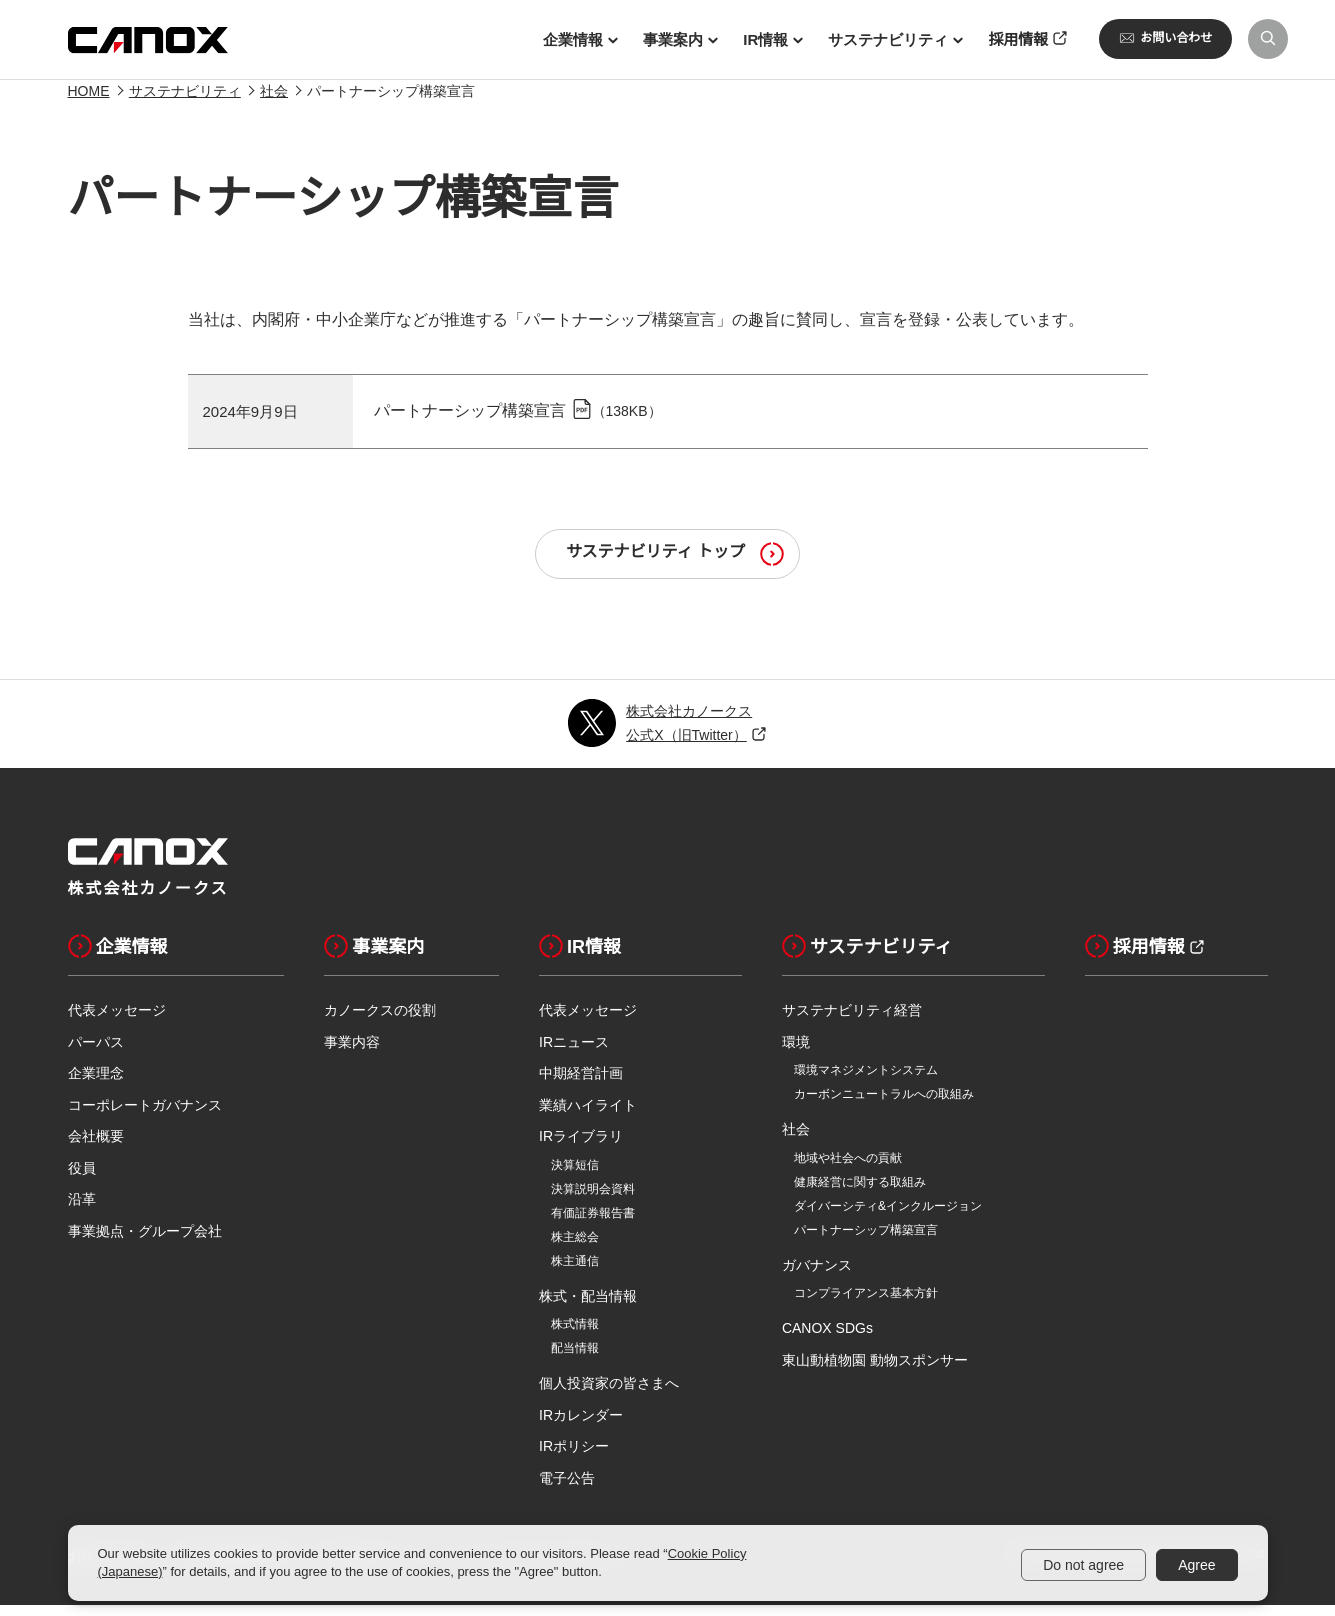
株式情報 (575, 1335)
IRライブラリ (581, 1147)
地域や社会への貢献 (848, 1169)
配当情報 (575, 1359)
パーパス (96, 1053)
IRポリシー (574, 1457)
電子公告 (567, 1489)
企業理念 (96, 1084)
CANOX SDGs (827, 1339)
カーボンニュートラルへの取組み (884, 1105)
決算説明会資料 (593, 1200)
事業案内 (374, 957)
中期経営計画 (581, 1084)
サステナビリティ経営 (852, 1021)
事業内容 (352, 1053)
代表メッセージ (117, 1021)
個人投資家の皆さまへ (609, 1394)
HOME (89, 102)
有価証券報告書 (593, 1224)
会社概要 (96, 1147)
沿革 (82, 1210)
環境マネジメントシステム (866, 1081)
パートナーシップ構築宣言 (470, 421)
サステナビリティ (185, 102)
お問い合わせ (1165, 38)
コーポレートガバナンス (145, 1116)
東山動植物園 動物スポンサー (875, 1371)
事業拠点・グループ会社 (145, 1242)
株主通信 (575, 1272)
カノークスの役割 (380, 1021)
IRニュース (574, 1053)
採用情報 (1135, 957)
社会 (274, 102)
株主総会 (575, 1248)
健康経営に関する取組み (860, 1193)
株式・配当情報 (588, 1307)
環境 (796, 1053)
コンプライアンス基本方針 (866, 1304)
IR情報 (580, 957)
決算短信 (575, 1176)
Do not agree (1083, 1565)
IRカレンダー (581, 1426)
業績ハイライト (588, 1116)
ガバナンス (817, 1276)
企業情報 (118, 957)
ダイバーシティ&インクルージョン (888, 1217)
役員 (82, 1179)
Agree (1196, 1565)
